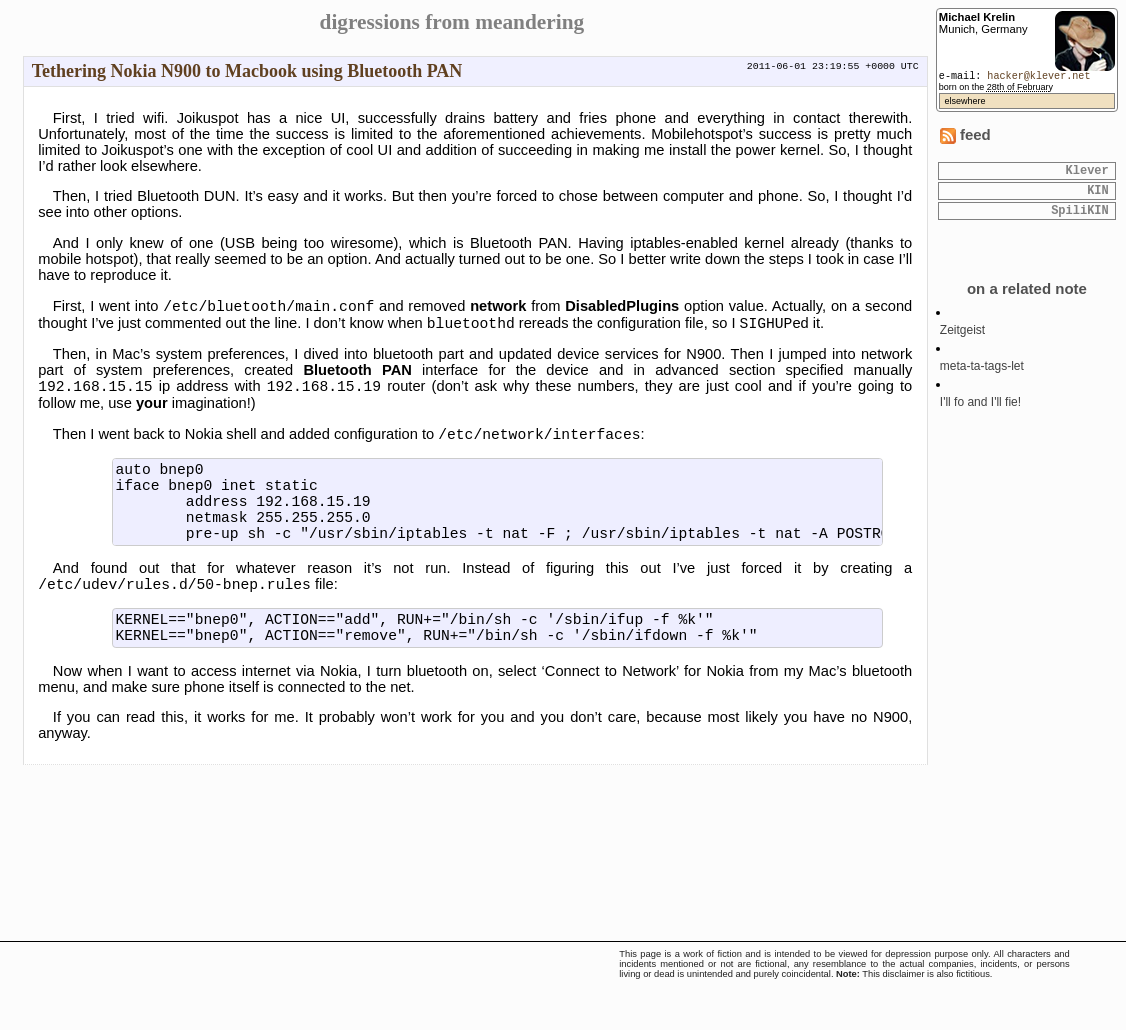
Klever (1086, 172)
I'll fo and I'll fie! (980, 411)
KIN (1098, 195)
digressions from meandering (452, 22)
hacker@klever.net (1038, 76)
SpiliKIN (1080, 218)
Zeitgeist (962, 339)
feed (965, 135)
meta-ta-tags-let (982, 375)
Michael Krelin (977, 17)
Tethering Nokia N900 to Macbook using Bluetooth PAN (247, 71)
